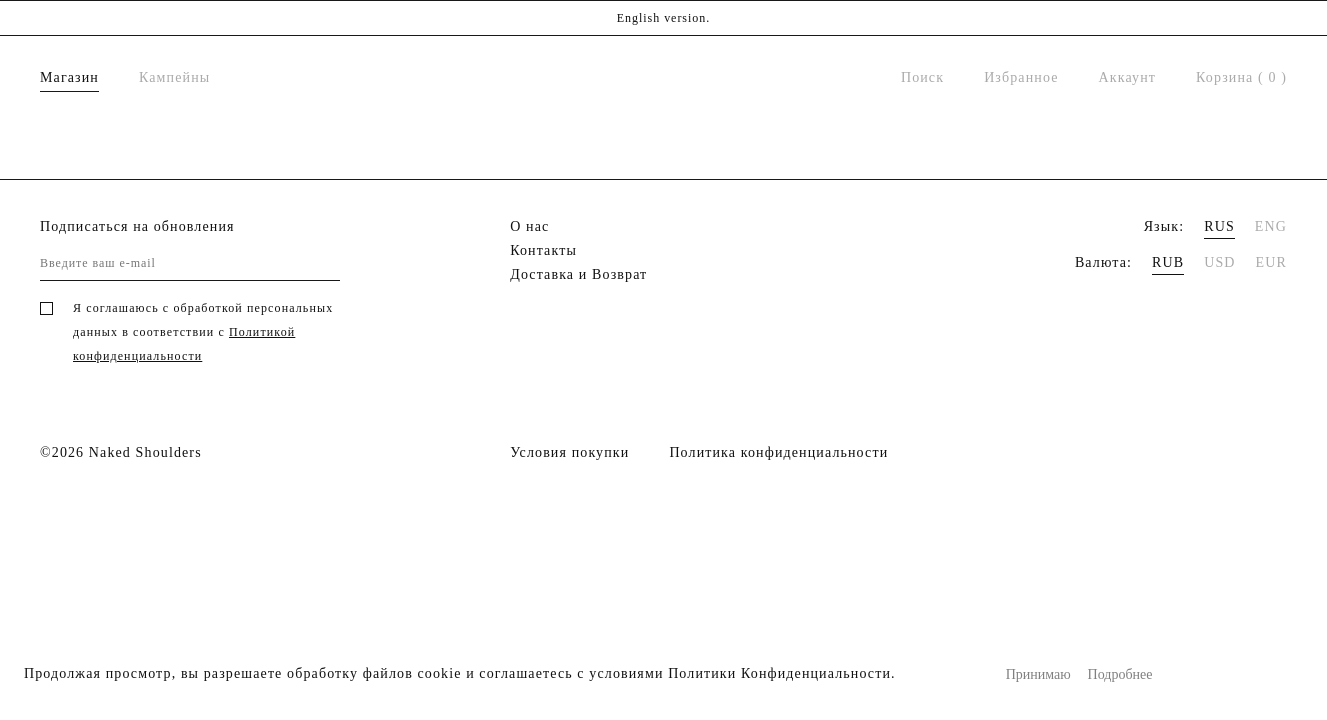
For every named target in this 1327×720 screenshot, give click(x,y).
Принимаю (1038, 674)
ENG (1271, 226)
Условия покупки (569, 452)
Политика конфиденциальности (778, 452)
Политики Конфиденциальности (779, 673)
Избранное (1021, 77)
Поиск (922, 77)
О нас (529, 226)
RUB (1168, 262)
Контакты (543, 250)
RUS (1219, 226)
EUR (1271, 262)
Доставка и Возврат (578, 274)
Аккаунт (1127, 77)
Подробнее (1120, 674)
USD (1219, 262)
